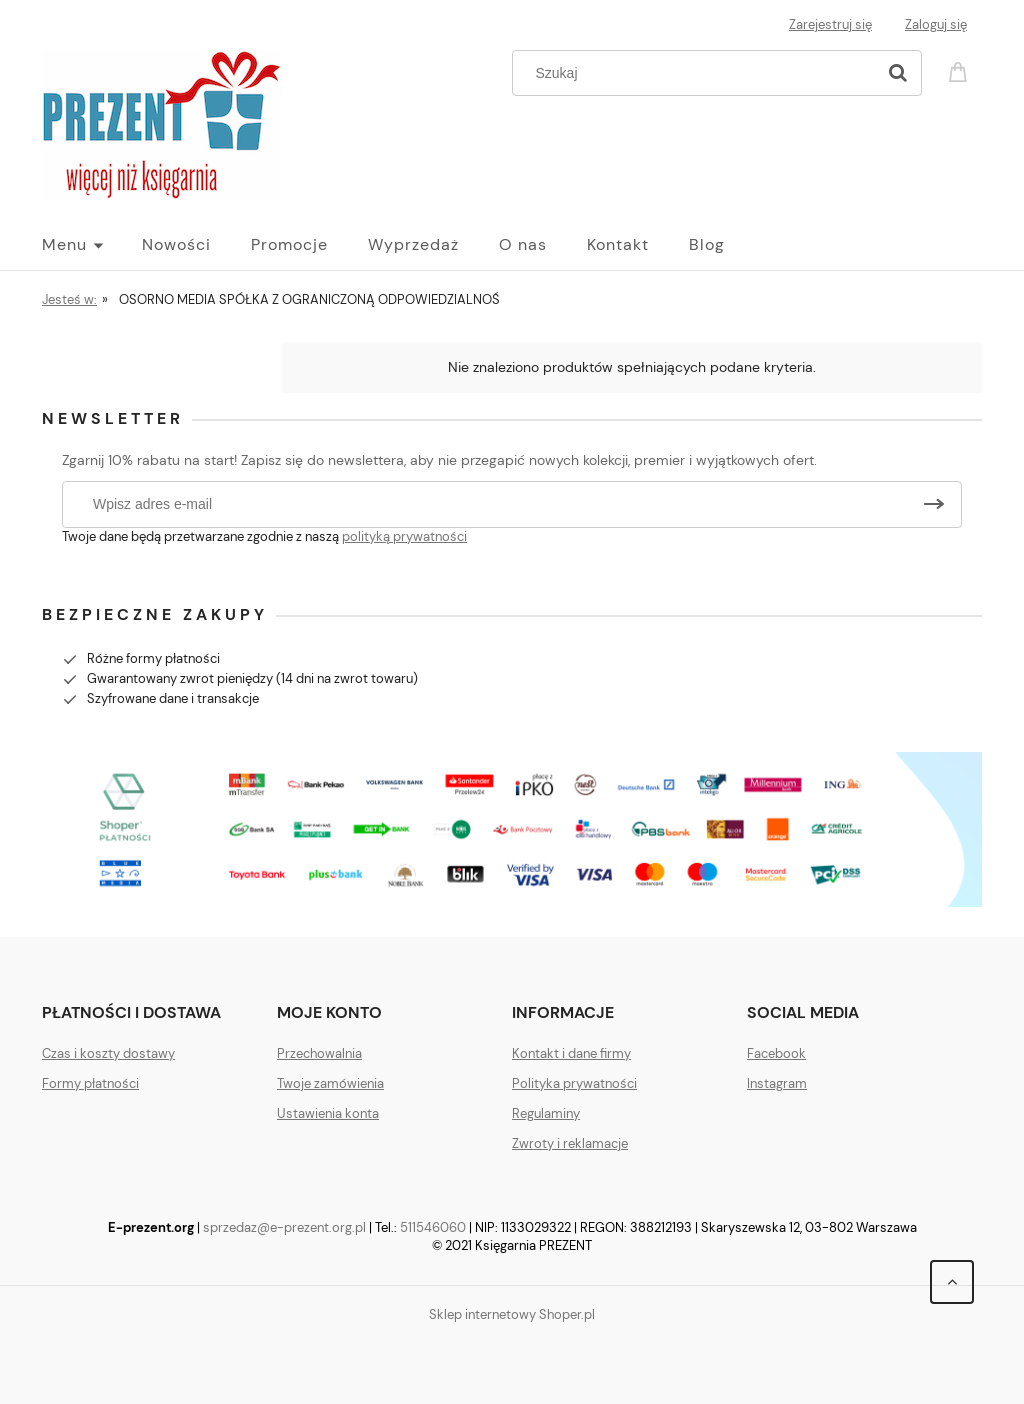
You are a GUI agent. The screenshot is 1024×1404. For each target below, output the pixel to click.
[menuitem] (92, 245)
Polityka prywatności (574, 1083)
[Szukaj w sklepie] (698, 73)
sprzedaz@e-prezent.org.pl (284, 1227)
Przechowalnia (319, 1053)
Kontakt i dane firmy (571, 1053)
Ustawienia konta (328, 1113)
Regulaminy (546, 1113)
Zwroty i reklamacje (570, 1143)
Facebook (776, 1053)
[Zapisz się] (934, 504)
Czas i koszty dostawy (108, 1053)
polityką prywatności (404, 536)
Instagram (777, 1083)
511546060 (433, 1227)
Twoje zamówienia (330, 1083)
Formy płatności (90, 1083)
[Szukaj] (898, 73)
